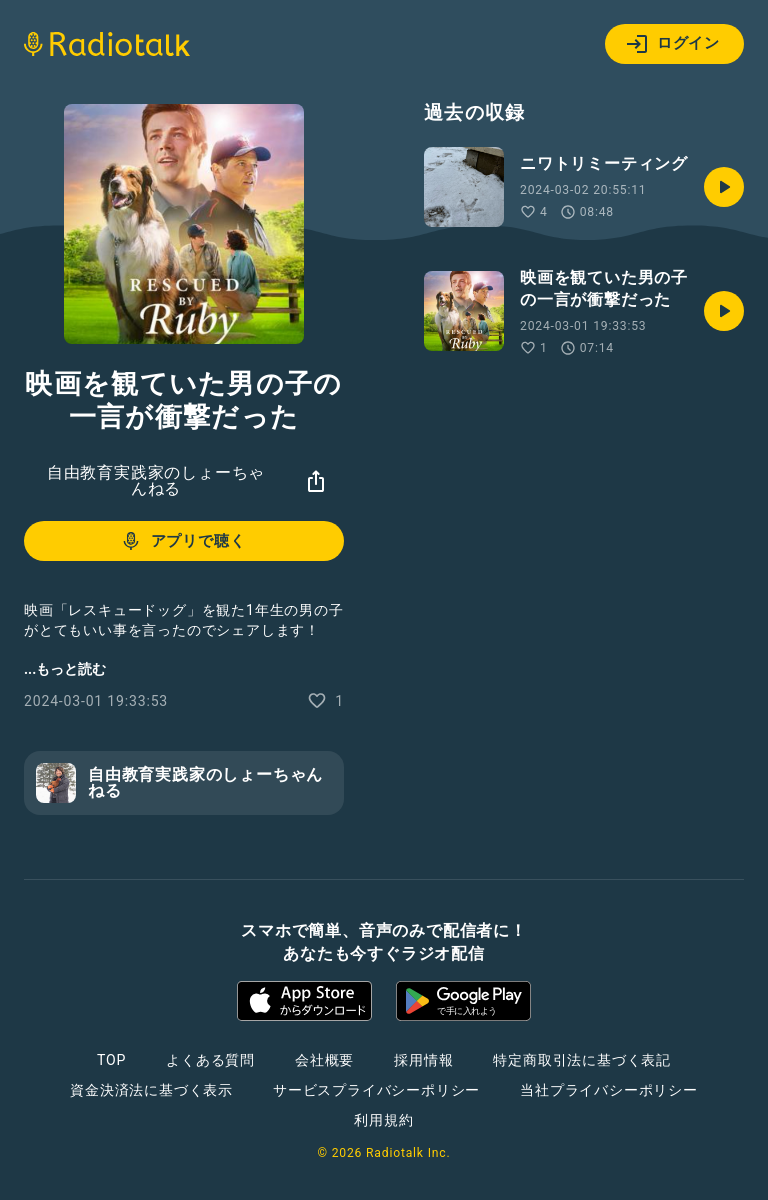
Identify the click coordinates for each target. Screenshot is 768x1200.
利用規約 (383, 1120)
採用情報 (423, 1060)
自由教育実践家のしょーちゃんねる (156, 480)
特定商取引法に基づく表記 (582, 1060)
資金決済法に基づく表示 (151, 1090)
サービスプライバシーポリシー (376, 1090)
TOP (111, 1060)
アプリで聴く (182, 541)
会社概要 (324, 1060)
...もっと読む (65, 669)
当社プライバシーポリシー (609, 1090)
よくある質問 (210, 1060)
